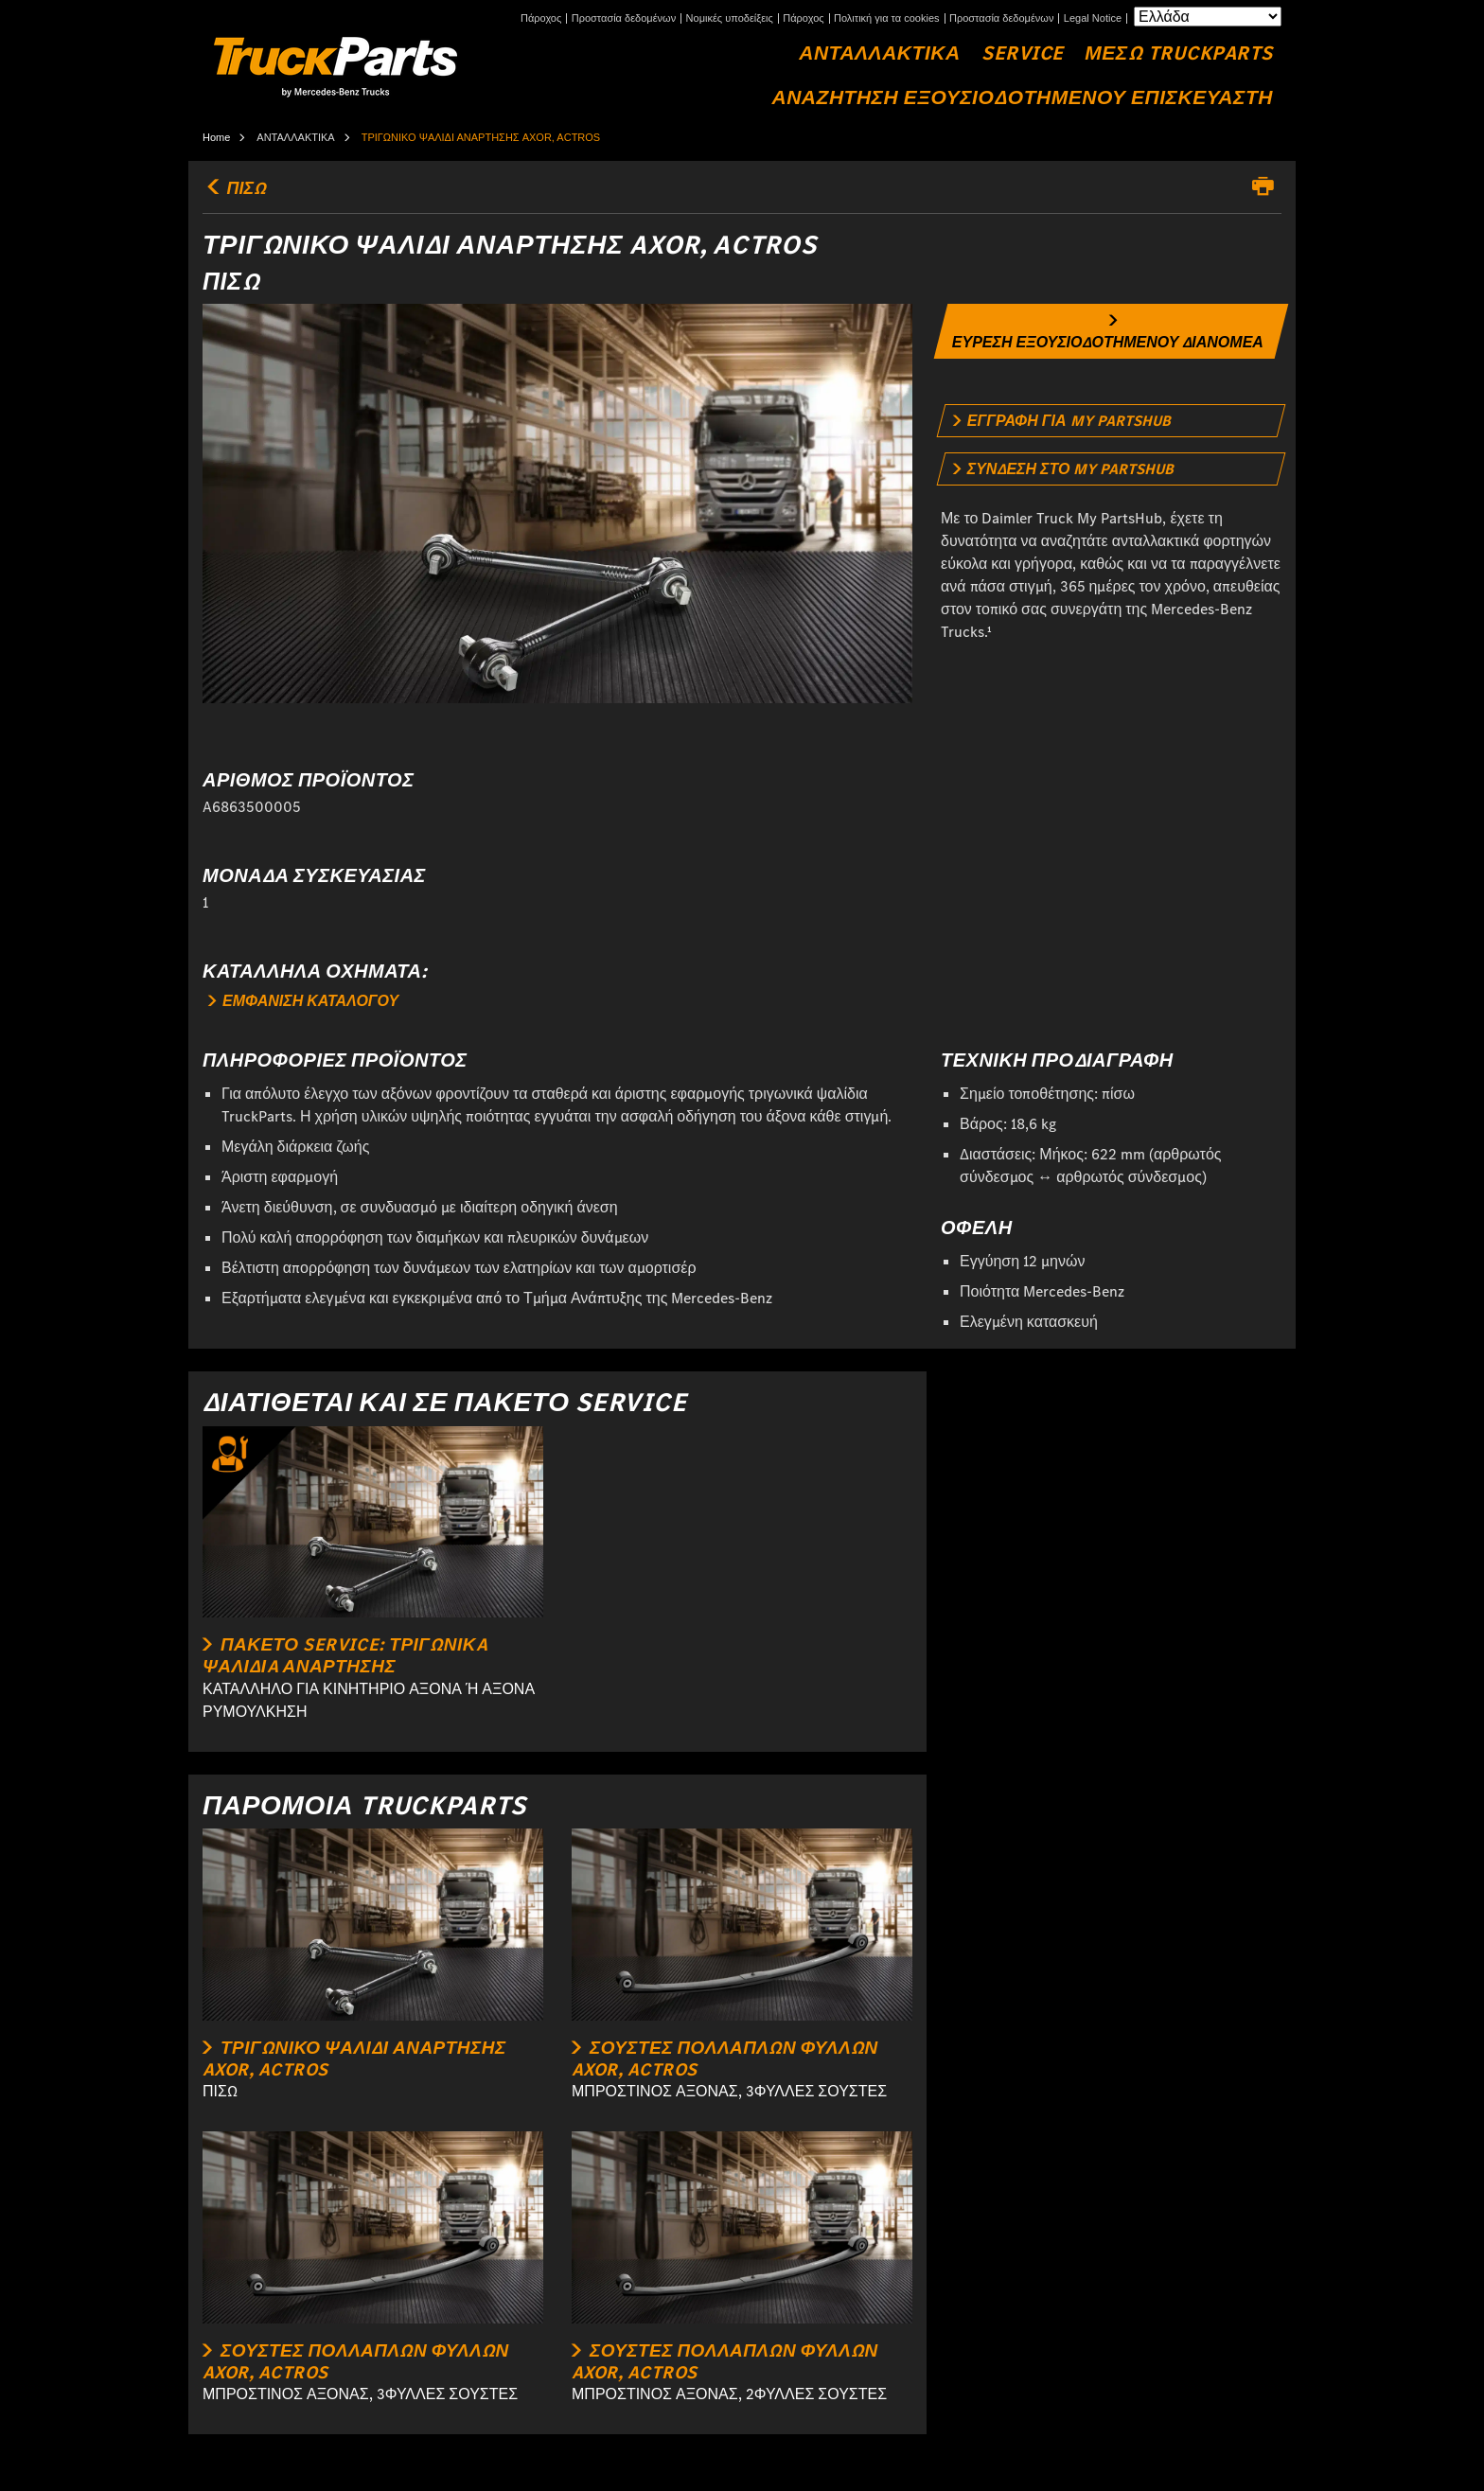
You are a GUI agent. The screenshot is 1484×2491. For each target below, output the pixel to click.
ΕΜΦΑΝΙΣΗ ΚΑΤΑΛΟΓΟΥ (303, 1001)
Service (1022, 53)
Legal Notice (1093, 18)
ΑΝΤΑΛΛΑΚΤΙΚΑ (879, 53)
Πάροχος (541, 18)
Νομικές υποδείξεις (729, 18)
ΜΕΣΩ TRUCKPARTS (1179, 53)
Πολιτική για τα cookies (887, 18)
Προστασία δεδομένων (624, 18)
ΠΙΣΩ (234, 188)
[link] (1111, 331)
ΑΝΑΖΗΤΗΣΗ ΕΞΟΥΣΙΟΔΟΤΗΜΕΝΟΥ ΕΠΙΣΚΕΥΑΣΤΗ (1022, 98)
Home (216, 137)
